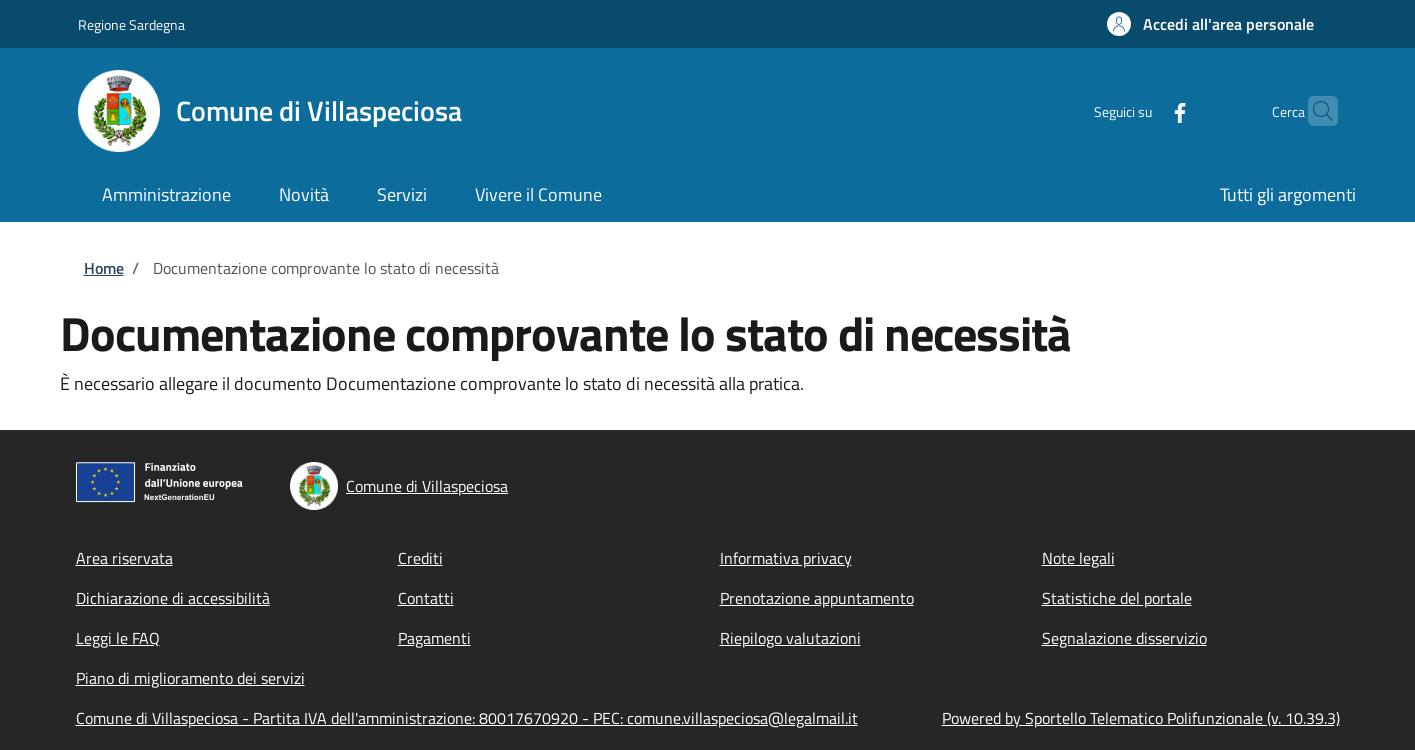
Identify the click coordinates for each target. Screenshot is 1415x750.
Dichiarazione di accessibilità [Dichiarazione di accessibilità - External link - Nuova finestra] (173, 598)
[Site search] (1314, 111)
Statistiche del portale (1117, 598)
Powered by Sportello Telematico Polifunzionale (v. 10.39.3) (1141, 718)
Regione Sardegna (131, 24)
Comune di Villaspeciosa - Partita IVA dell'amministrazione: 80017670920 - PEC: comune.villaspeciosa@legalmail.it (467, 718)
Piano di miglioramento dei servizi (190, 678)
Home (104, 268)
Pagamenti (434, 638)
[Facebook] (1141, 110)
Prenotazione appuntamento (817, 598)
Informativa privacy (786, 558)
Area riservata (124, 558)
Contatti (426, 598)
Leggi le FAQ (118, 638)
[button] (1210, 24)
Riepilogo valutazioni (790, 638)
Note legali (1078, 558)
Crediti (420, 558)
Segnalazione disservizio (1124, 638)
